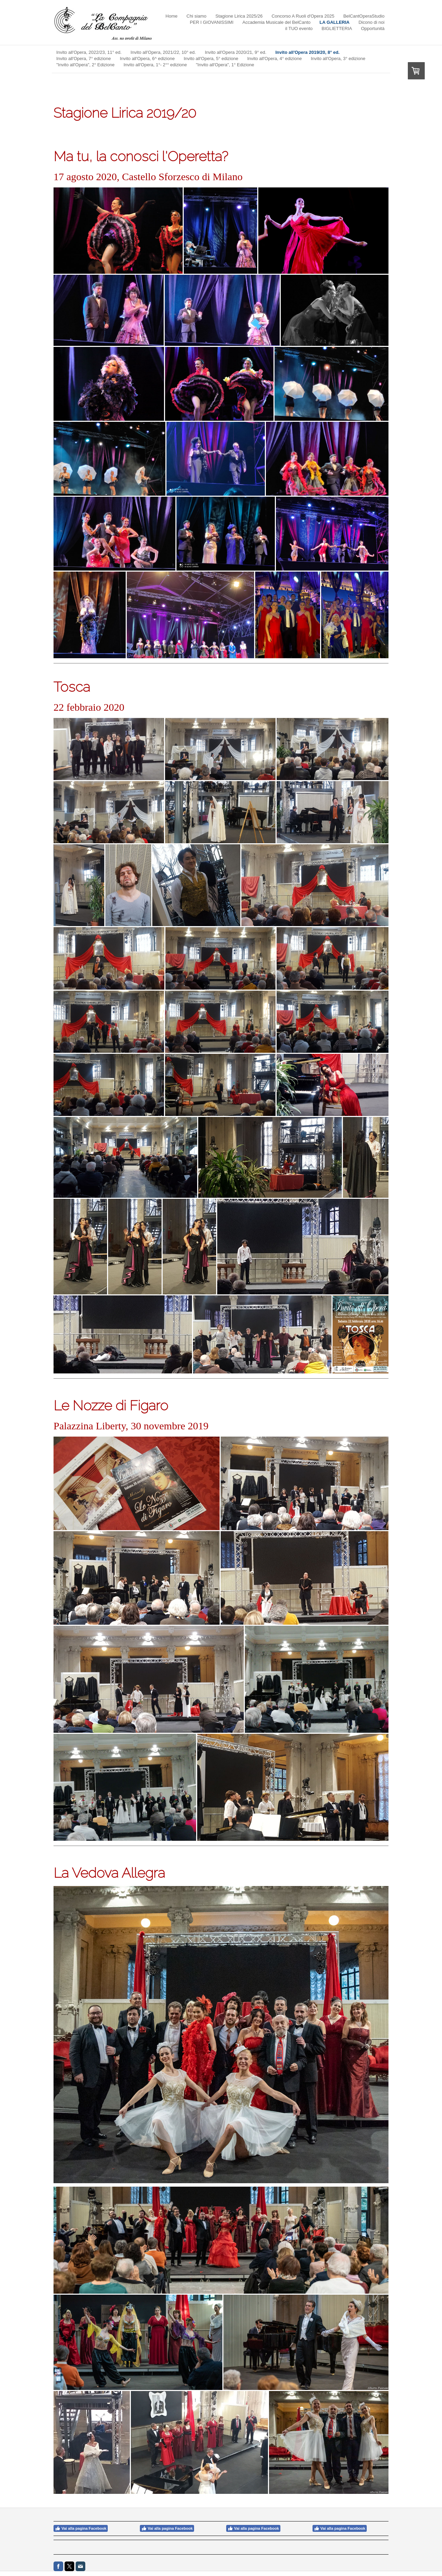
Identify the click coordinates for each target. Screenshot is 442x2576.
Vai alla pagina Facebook (80, 2528)
